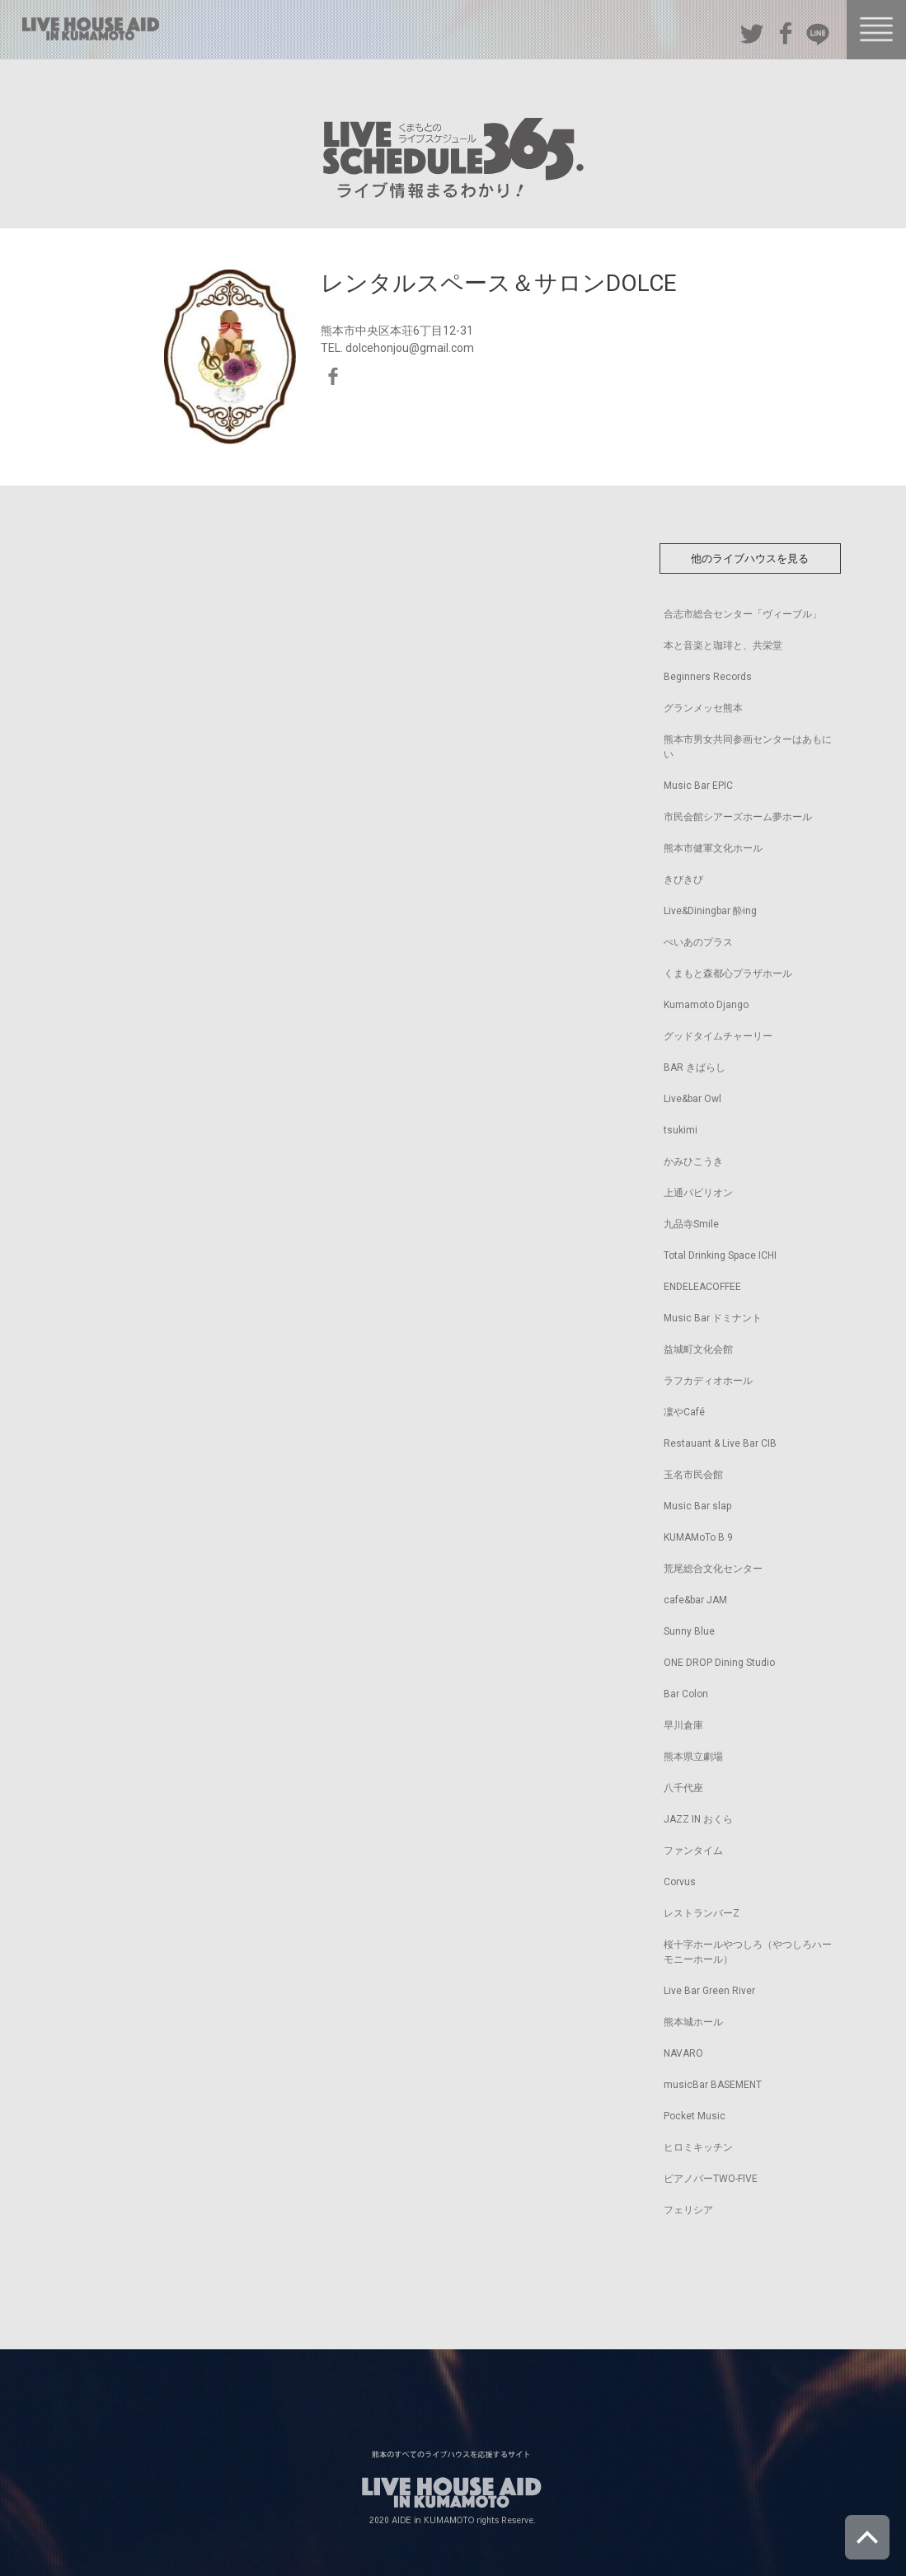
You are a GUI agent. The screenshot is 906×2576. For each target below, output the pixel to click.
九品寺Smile (691, 1224)
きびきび (683, 879)
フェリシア (688, 2210)
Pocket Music (694, 2116)
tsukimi (680, 1130)
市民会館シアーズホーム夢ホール (738, 817)
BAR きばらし (694, 1067)
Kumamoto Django (706, 1005)
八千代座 (683, 1788)
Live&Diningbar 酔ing (710, 911)
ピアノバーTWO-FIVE (711, 2178)
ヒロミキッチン (698, 2147)
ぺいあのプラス (698, 942)
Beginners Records (708, 677)
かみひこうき (693, 1161)
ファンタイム (693, 1850)
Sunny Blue (689, 1631)
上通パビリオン (698, 1193)
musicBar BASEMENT (713, 2084)
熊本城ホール (693, 2022)
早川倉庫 (683, 1725)
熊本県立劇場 (693, 1756)
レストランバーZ (701, 1913)
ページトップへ (867, 2537)
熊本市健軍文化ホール (713, 848)
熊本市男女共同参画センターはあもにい (748, 747)
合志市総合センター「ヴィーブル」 (743, 614)
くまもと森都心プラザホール (728, 973)
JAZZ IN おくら (698, 1819)
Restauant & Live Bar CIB (720, 1443)
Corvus (680, 1882)
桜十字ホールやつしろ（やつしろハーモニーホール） (748, 1952)
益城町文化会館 (698, 1349)
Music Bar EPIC (698, 785)
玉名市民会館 (693, 1474)
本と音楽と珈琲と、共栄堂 (723, 645)
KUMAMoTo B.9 (698, 1537)
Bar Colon (686, 1694)
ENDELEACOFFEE (702, 1287)
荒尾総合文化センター (713, 1568)
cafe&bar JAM (695, 1600)
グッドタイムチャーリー (718, 1036)
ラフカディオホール (708, 1381)
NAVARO (683, 2053)
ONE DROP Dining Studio (719, 1662)
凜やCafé (684, 1412)
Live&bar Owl (692, 1099)
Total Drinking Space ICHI (720, 1255)
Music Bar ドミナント (713, 1318)
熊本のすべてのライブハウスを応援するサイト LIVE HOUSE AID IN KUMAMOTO (90, 28)
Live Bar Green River (709, 1991)
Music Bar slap (697, 1506)
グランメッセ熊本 (703, 708)
